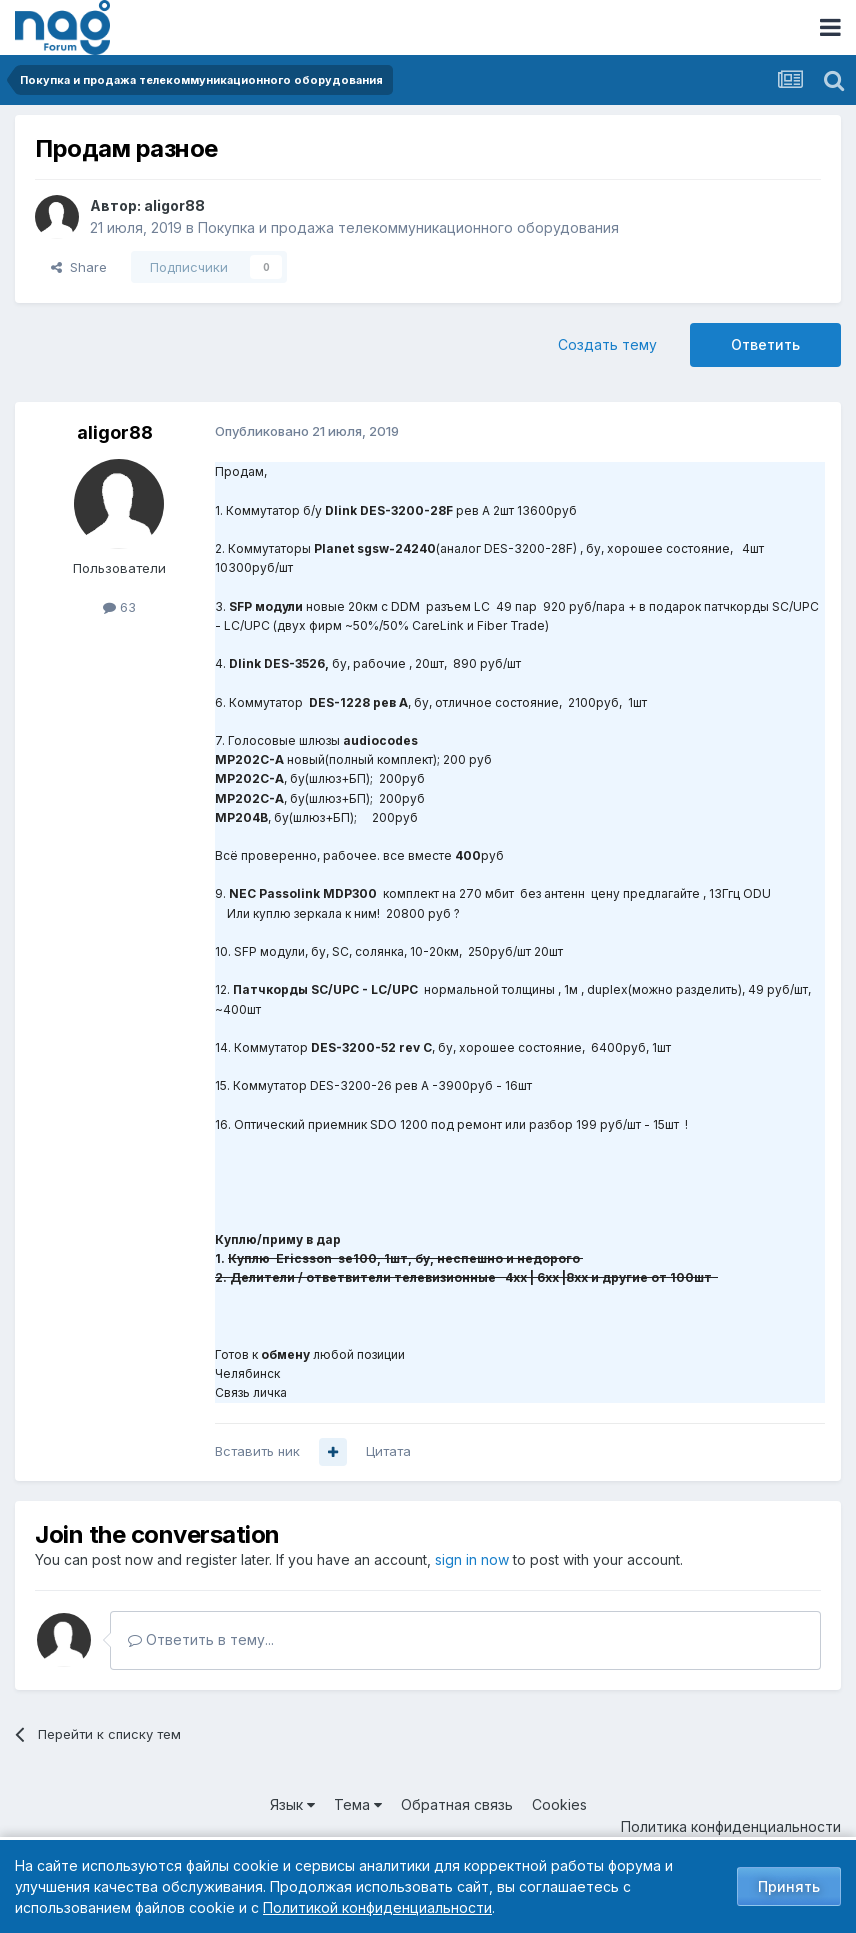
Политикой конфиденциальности (377, 1907)
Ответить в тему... (201, 1639)
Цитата (388, 1451)
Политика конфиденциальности (731, 1826)
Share (79, 267)
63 (119, 607)
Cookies (559, 1804)
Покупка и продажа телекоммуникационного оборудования (408, 227)
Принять (789, 1886)
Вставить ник (257, 1451)
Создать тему (607, 344)
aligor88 (174, 205)
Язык (292, 1804)
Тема (358, 1804)
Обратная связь (457, 1804)
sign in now (472, 1559)
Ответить (765, 344)
